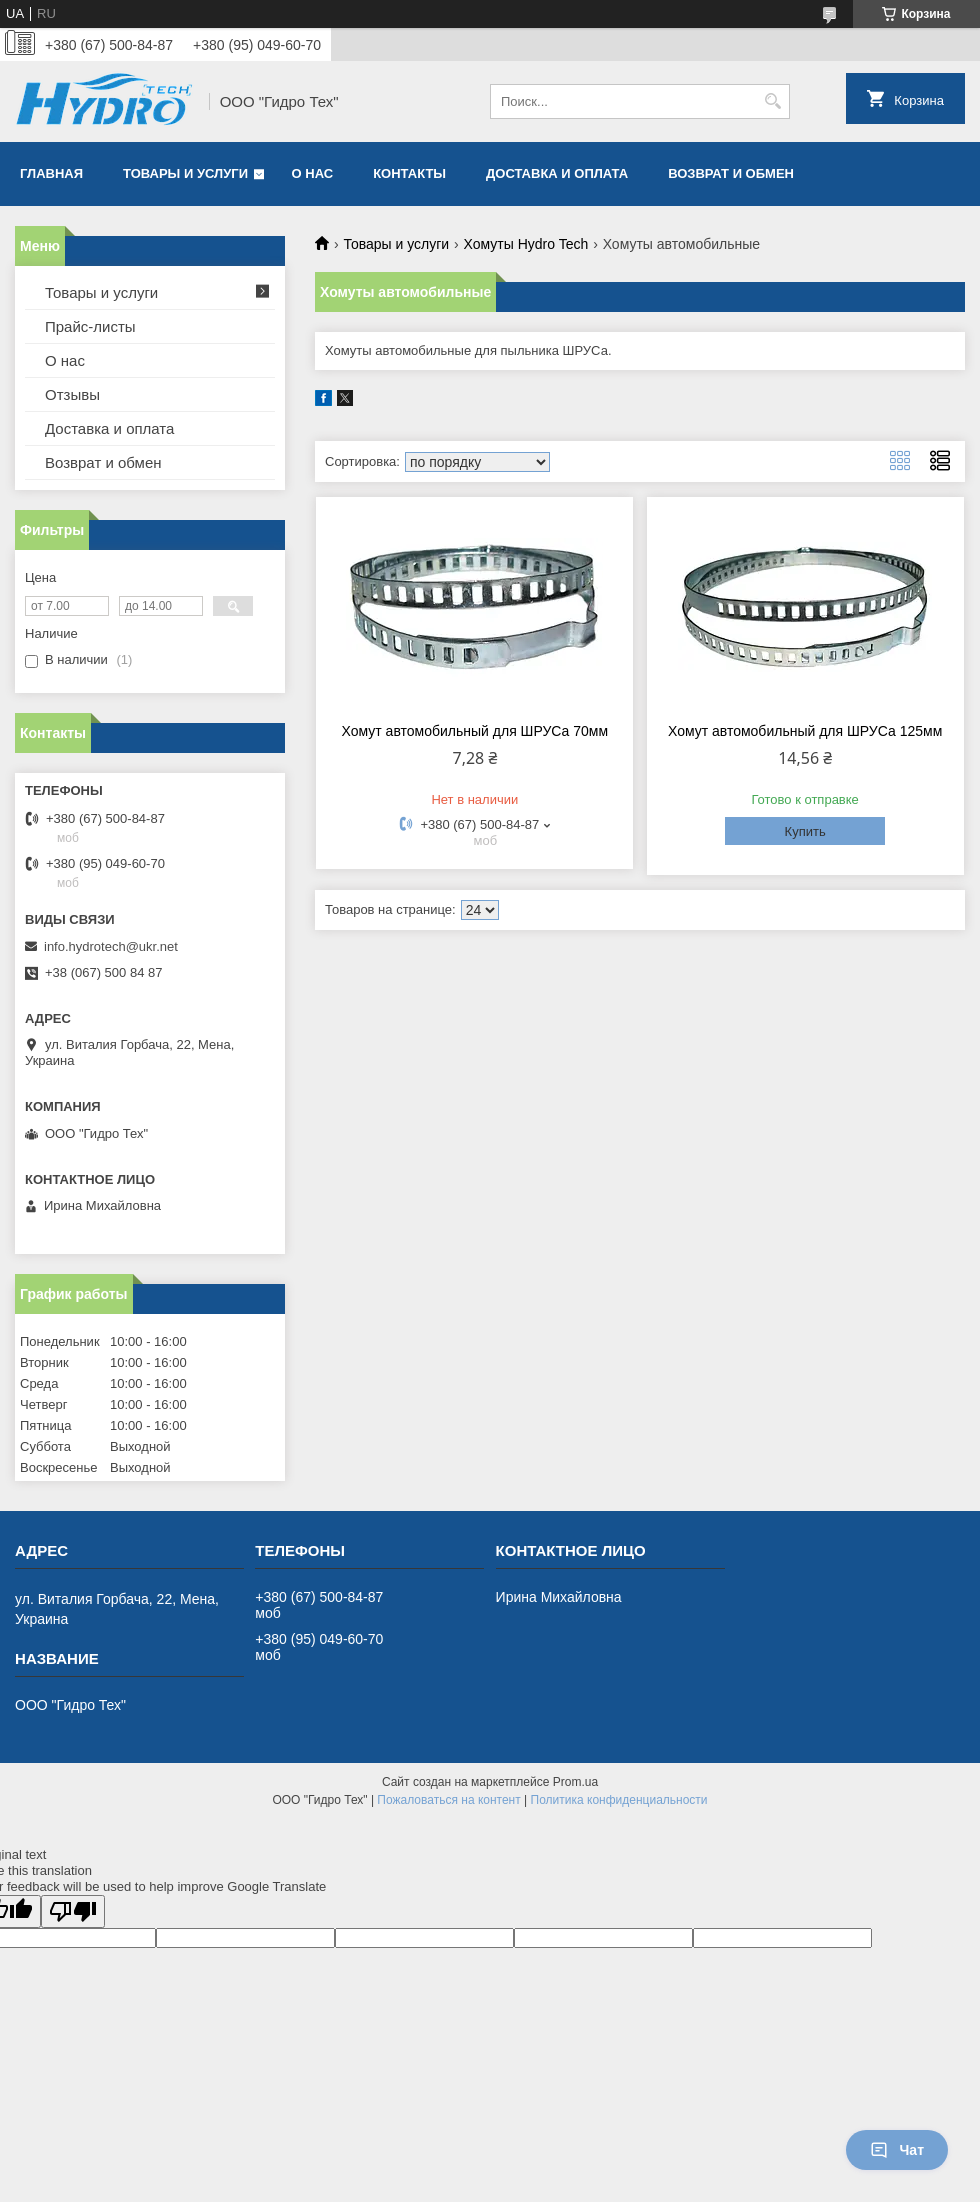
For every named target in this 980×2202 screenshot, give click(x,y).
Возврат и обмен (731, 173)
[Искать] (772, 101)
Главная (51, 173)
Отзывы (72, 394)
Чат (897, 2150)
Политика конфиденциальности (619, 1800)
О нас (313, 173)
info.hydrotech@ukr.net (111, 946)
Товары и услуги (185, 173)
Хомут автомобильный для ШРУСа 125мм (805, 731)
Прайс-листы (90, 326)
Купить (805, 831)
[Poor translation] (73, 1911)
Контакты (409, 173)
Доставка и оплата (557, 173)
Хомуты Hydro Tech (526, 244)
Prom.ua (575, 1782)
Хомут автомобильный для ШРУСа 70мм (475, 731)
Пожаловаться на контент (448, 1800)
